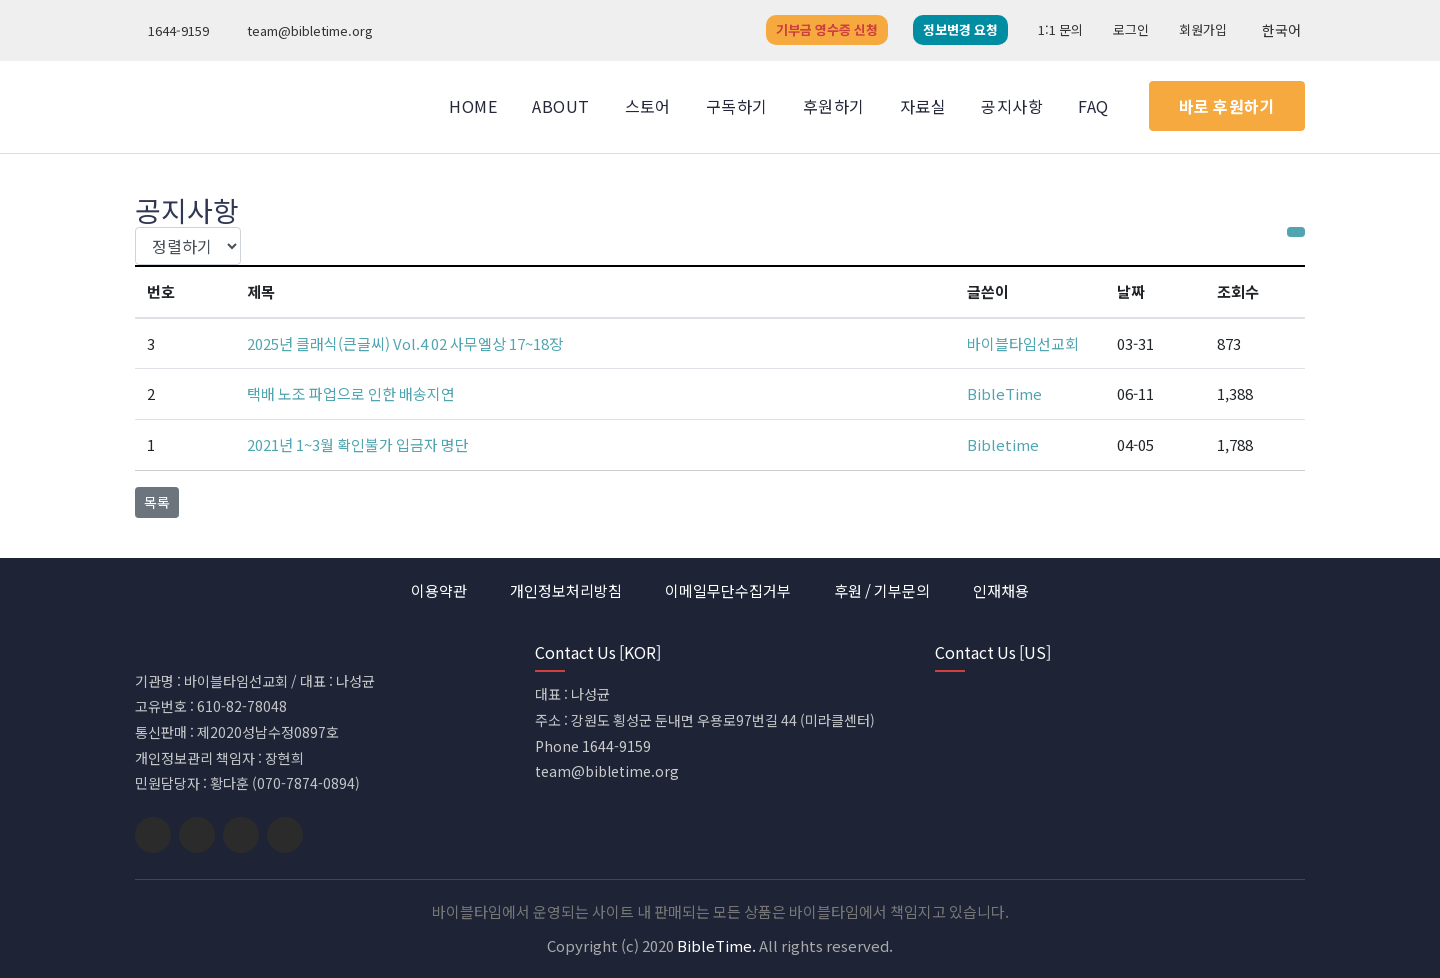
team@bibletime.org (306, 30)
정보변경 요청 (960, 29)
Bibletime (1003, 444)
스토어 (648, 106)
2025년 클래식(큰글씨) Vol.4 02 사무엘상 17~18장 (405, 343)
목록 (157, 502)
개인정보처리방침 (566, 590)
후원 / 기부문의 (882, 590)
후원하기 (834, 106)
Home (473, 106)
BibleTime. (716, 945)
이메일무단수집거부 (728, 590)
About (560, 106)
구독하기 (737, 106)
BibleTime (1004, 393)
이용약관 (439, 590)
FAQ (1093, 106)
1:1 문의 (1060, 29)
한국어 (1279, 30)
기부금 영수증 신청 (827, 29)
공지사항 (1012, 106)
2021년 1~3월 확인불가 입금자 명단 (358, 444)
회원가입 (1203, 29)
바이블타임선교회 (1023, 343)
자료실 (923, 106)
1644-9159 (174, 30)
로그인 (1131, 29)
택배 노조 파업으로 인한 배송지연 (351, 393)
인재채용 (1001, 590)
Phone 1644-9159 (593, 746)
